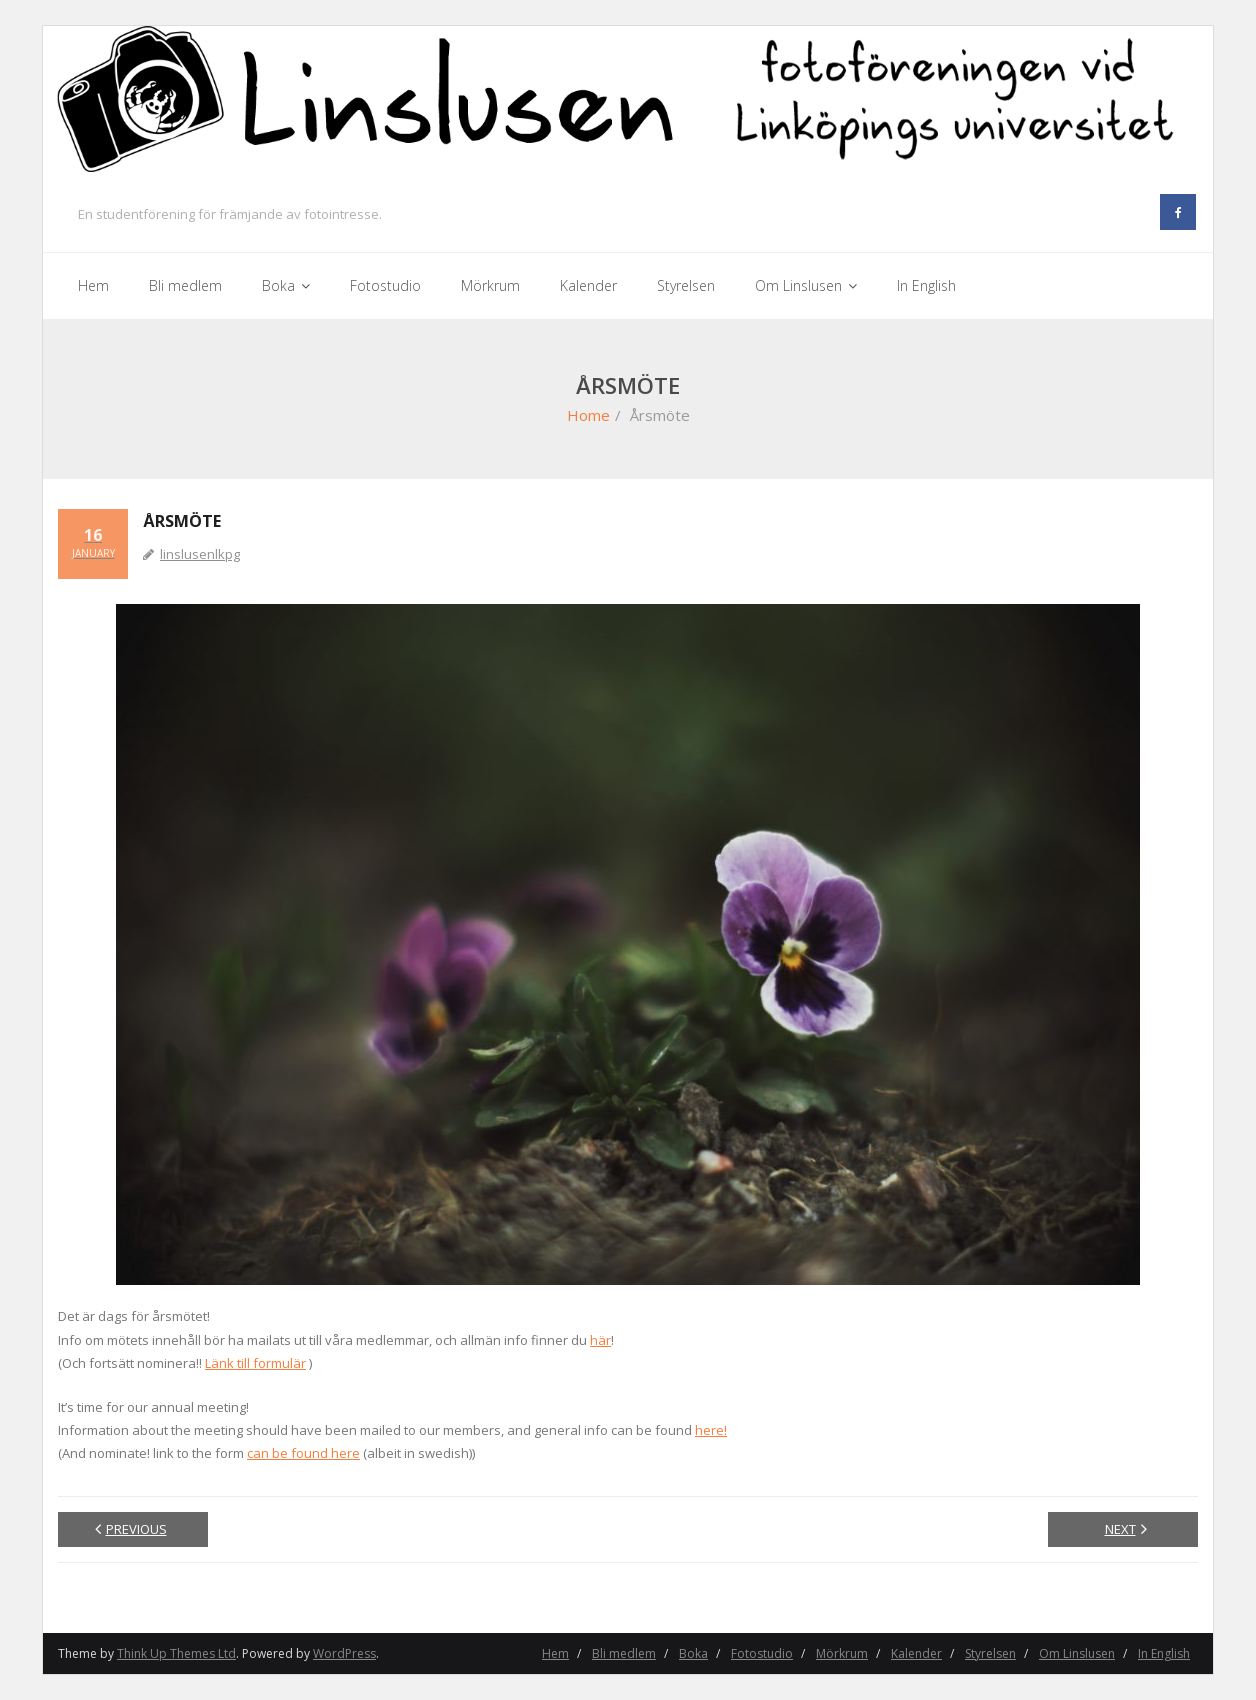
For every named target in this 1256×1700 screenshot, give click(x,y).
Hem (555, 1653)
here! (711, 1430)
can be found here (303, 1453)
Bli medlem (624, 1653)
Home (588, 415)
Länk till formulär (255, 1363)
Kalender (916, 1653)
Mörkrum (842, 1653)
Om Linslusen (1077, 1653)
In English (1164, 1653)
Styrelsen (990, 1653)
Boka (693, 1653)
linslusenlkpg (200, 554)
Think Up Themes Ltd (176, 1653)
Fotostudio (762, 1653)
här (600, 1340)
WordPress (344, 1653)
